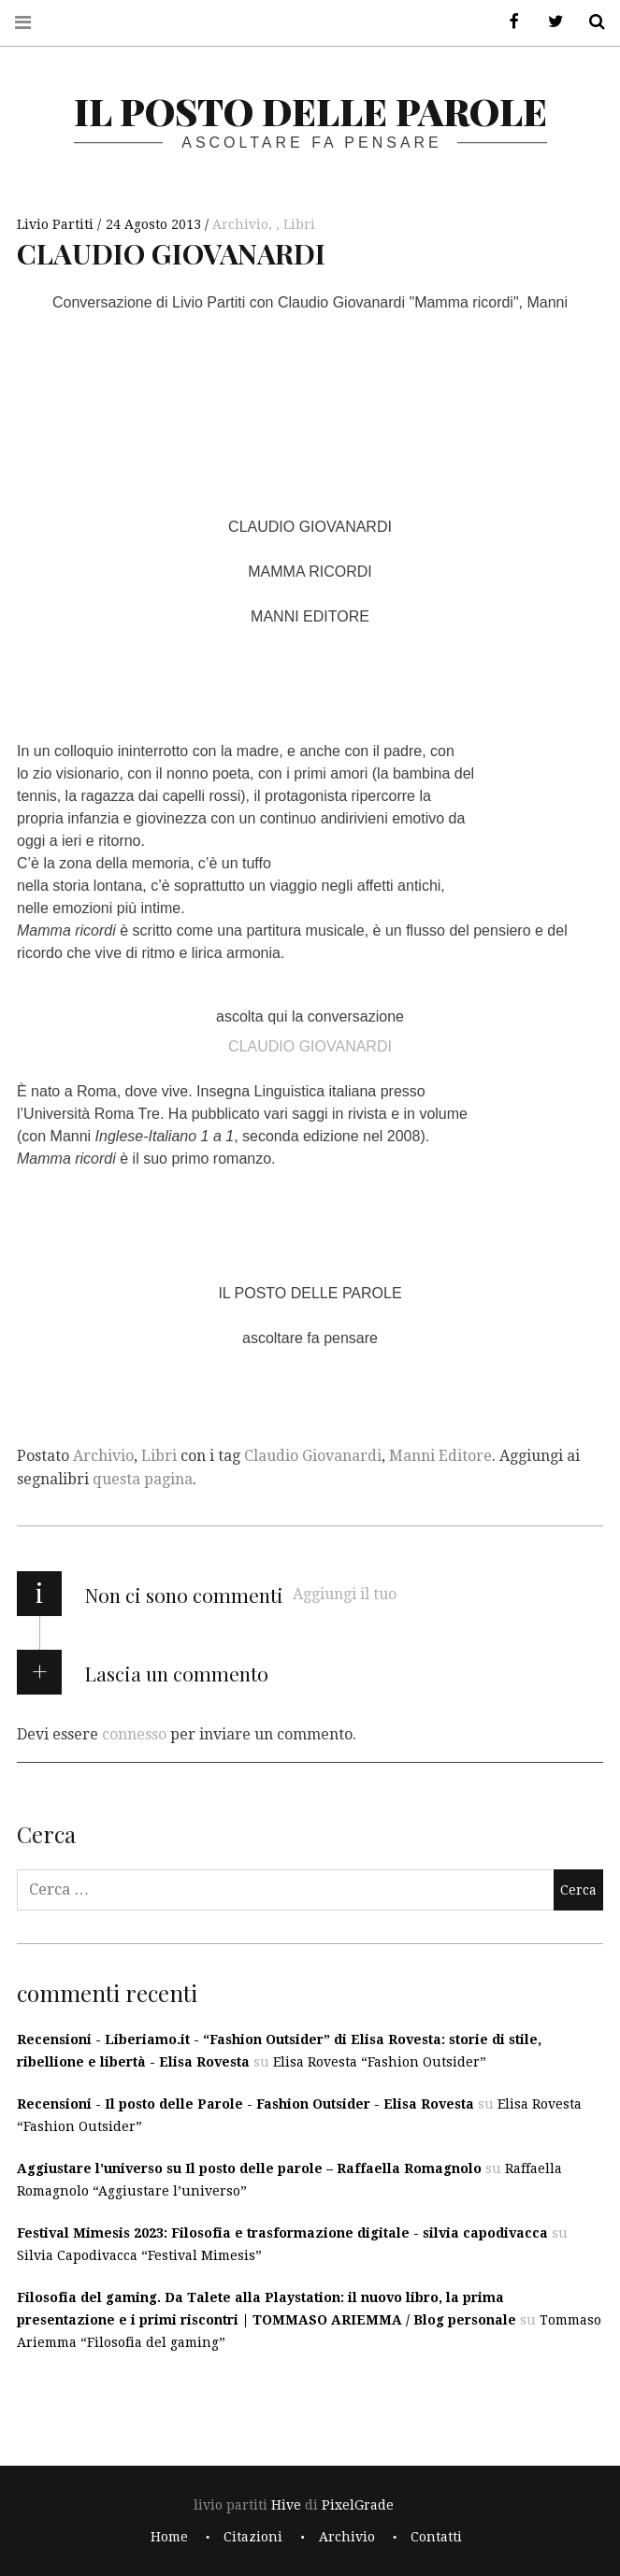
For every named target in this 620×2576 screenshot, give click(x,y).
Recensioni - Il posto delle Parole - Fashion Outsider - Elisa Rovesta (245, 2104)
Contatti (436, 2536)
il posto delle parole (310, 111)
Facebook (507, 22)
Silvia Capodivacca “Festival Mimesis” (139, 2255)
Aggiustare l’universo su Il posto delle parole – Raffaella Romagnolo (249, 2168)
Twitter (549, 22)
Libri (299, 224)
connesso (134, 1733)
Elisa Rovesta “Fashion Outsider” (379, 2061)
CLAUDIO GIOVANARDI (310, 1045)
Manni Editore (440, 1456)
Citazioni (252, 2536)
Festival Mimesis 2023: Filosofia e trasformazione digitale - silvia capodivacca (282, 2232)
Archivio (240, 224)
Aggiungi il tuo (345, 1594)
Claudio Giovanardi (313, 1456)
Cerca (590, 22)
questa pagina (143, 1479)
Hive (286, 2504)
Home (169, 2536)
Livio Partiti (57, 224)
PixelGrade (358, 2504)
